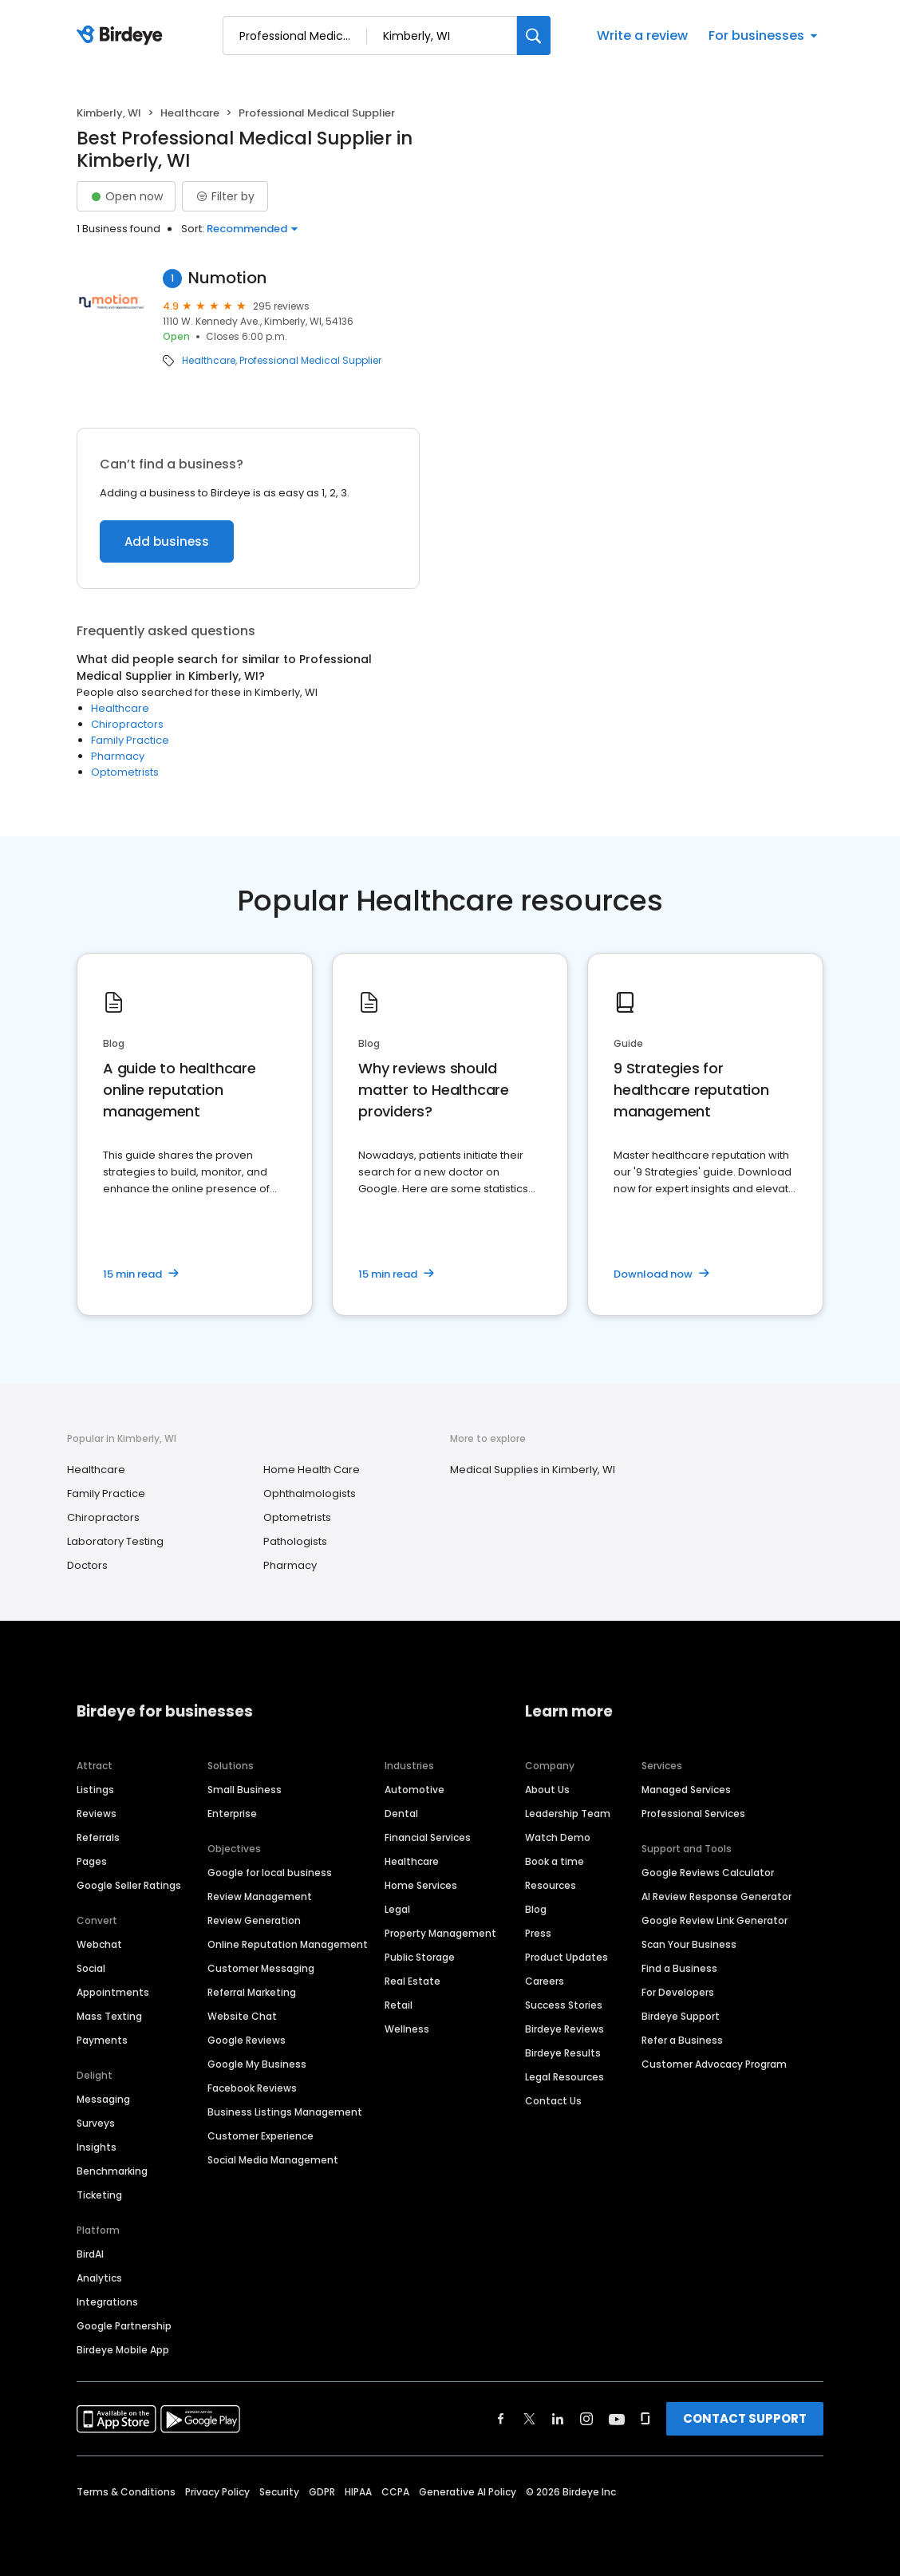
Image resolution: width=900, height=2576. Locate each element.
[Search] (534, 35)
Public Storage (420, 1957)
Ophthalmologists (309, 1493)
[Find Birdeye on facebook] (501, 2419)
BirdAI (90, 2254)
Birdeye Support (680, 2016)
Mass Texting (109, 2016)
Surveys (96, 2123)
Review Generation (254, 1920)
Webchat (99, 1944)
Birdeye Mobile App (123, 2350)
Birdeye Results (563, 2053)
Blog (536, 1909)
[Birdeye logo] (122, 36)
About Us (547, 1789)
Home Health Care (311, 1469)
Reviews (96, 1813)
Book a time (554, 1861)
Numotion (227, 278)
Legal (397, 1909)
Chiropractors (127, 724)
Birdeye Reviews (564, 2029)
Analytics (99, 2278)
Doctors (87, 1565)
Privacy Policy (217, 2492)
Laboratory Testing (115, 1541)
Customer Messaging (260, 1968)
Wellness (407, 2029)
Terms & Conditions (126, 2492)
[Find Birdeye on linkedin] (557, 2419)
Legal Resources (564, 2077)
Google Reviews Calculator (707, 1872)
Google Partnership (124, 2326)
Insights (96, 2147)
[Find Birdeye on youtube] (617, 2419)
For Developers (677, 1992)
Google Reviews (246, 2040)
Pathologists (295, 1541)
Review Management (259, 1896)
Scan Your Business (688, 1944)
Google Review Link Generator (714, 1920)
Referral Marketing (251, 1992)
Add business (166, 541)
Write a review (642, 35)
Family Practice (130, 740)
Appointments (113, 1992)
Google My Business (256, 2064)
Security (279, 2492)
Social (91, 1968)
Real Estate (412, 1981)
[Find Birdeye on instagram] (586, 2419)
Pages (92, 1861)
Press (538, 1933)
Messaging (103, 2099)
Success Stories (563, 2005)
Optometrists (125, 772)
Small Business (244, 1789)
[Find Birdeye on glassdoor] (645, 2419)
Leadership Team (567, 1813)
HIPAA (358, 2492)
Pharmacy (117, 756)
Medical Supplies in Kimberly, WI (532, 1469)
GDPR (322, 2492)
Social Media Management (272, 2160)
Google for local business (269, 1872)
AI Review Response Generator (716, 1896)
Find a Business (679, 1968)
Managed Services (686, 1789)
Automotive (414, 1789)
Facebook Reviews (252, 2088)
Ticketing (99, 2195)
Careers (544, 1981)
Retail (398, 2005)
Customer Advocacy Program (714, 2064)
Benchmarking (112, 2171)
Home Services (421, 1885)
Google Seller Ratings (129, 1885)
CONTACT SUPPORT (745, 2418)
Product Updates (566, 1957)
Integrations (107, 2302)
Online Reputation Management (287, 1944)
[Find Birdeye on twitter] (529, 2419)
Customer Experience (260, 2136)
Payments (102, 2040)
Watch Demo (557, 1837)
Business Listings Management (284, 2112)
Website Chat (242, 2016)
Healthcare (189, 113)
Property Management (440, 1933)
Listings (95, 1789)
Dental (401, 1813)
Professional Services (693, 1813)
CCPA (395, 2492)
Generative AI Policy (467, 2492)
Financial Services (428, 1837)
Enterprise (232, 1813)
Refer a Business (682, 2040)
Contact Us (553, 2101)
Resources (550, 1885)
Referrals (98, 1837)
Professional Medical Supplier (310, 360)
